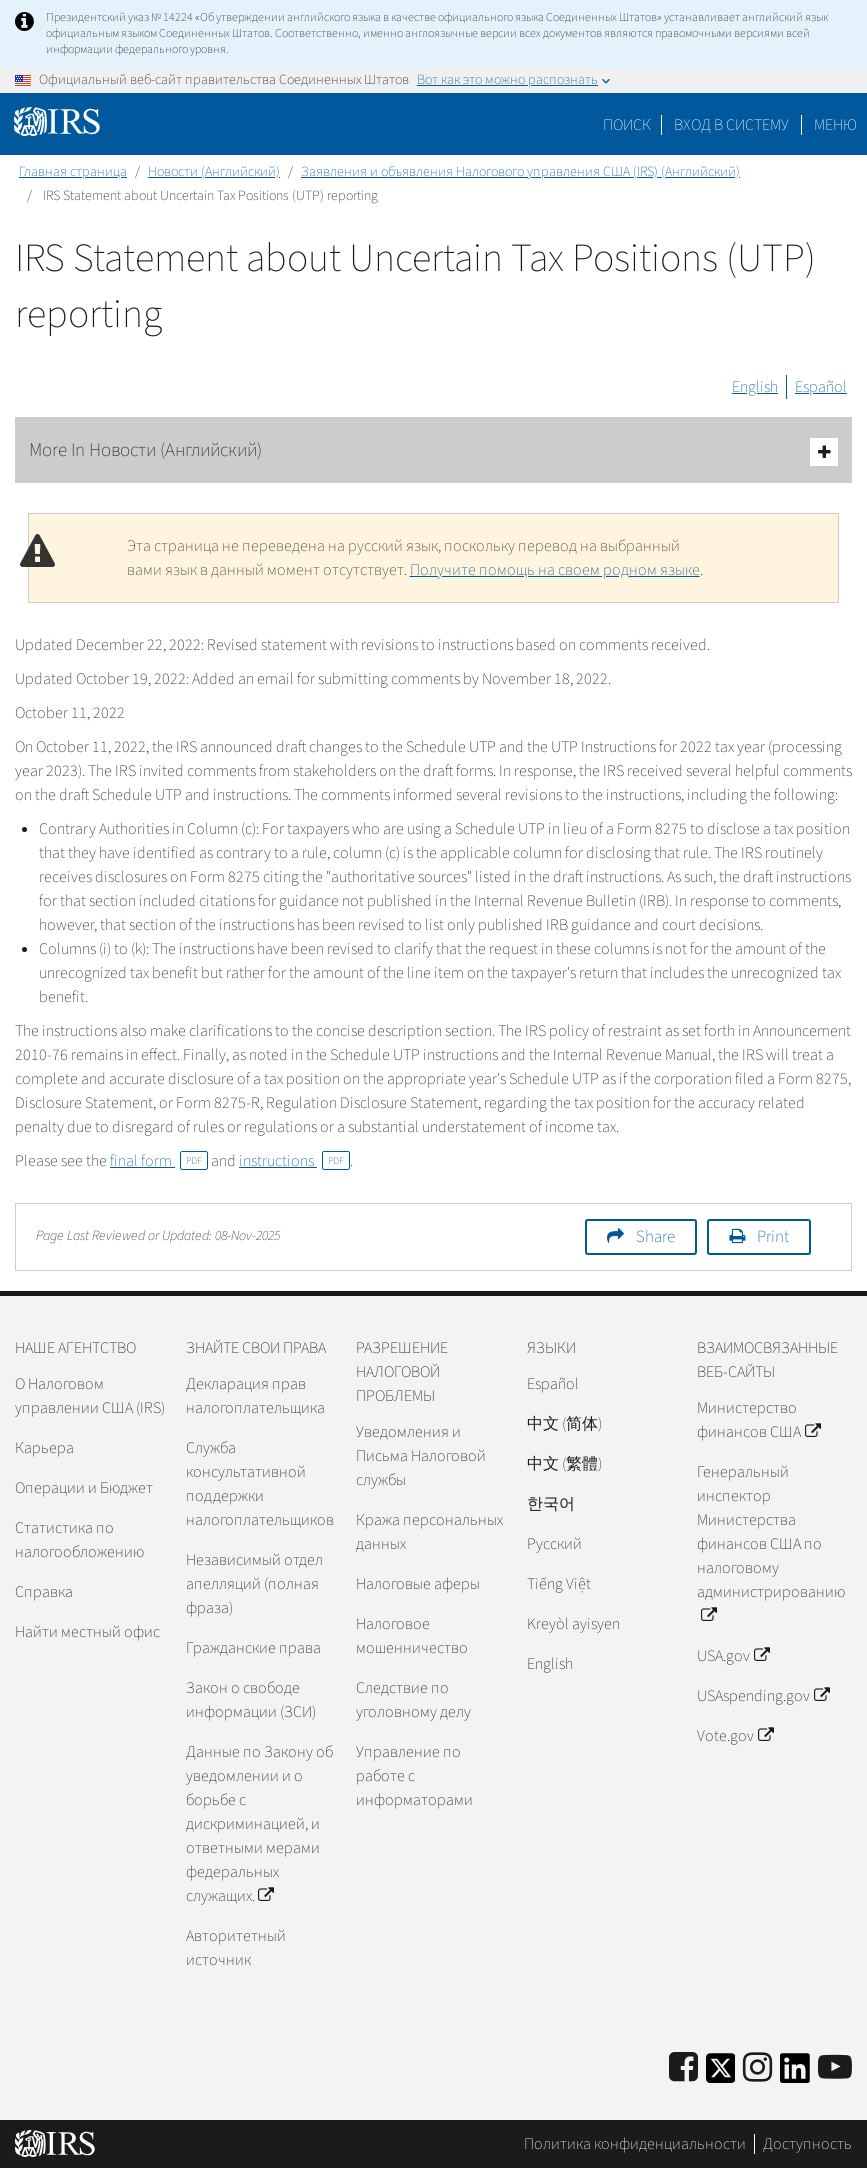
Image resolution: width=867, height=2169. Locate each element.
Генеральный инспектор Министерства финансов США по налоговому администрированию (771, 1544)
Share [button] (655, 1237)
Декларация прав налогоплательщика (255, 1396)
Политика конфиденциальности (635, 2144)
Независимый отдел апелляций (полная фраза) (254, 1584)
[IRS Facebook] (683, 2068)
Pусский (554, 1544)
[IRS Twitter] (721, 2074)
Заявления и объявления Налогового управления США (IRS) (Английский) (520, 172)
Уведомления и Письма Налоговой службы (421, 1456)
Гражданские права (253, 1648)
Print (773, 1237)
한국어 (551, 1504)
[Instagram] (757, 2068)
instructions (294, 1161)
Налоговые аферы (418, 1584)
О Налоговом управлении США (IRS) (90, 1396)
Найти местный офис (87, 1632)
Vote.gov (734, 1736)
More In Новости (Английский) (433, 451)
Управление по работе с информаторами (414, 1776)
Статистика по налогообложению (79, 1540)
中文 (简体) (564, 1424)
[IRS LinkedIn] (795, 2074)
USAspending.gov (762, 1696)
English (755, 387)
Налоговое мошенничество (412, 1636)
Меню (835, 125)
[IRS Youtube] (835, 2068)
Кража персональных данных (429, 1532)
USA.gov (732, 1656)
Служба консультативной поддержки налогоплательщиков (260, 1484)
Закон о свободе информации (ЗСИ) (251, 1700)
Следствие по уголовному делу (413, 1700)
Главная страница (73, 172)
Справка (44, 1592)
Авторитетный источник (236, 1948)
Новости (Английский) (214, 172)
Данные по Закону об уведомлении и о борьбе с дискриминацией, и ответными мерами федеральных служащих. (259, 1824)
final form (159, 1161)
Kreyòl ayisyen (573, 1624)
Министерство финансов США (758, 1420)
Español (821, 387)
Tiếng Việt (559, 1584)
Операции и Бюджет (84, 1488)
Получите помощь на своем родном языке (555, 570)
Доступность (807, 2144)
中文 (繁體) (564, 1464)
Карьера (44, 1448)
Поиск (627, 125)
